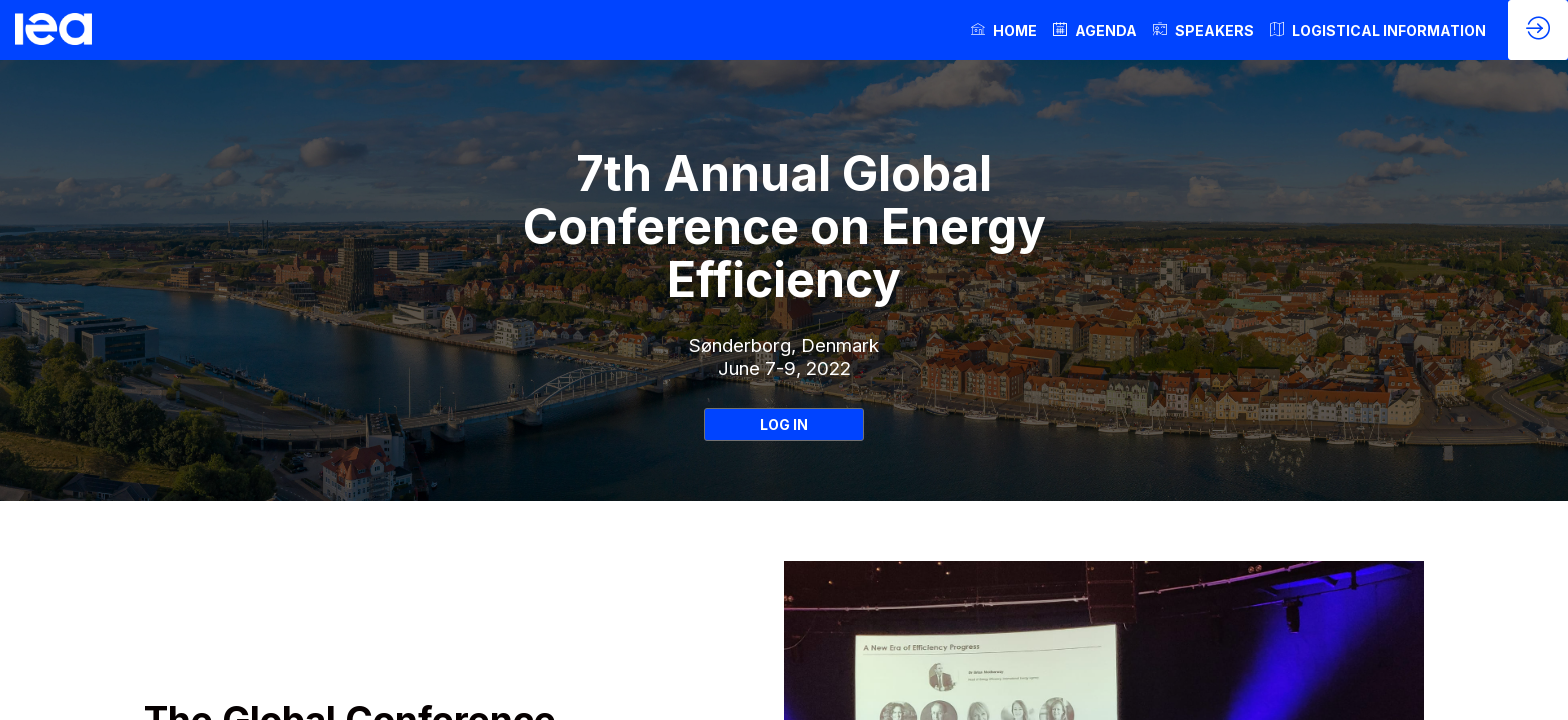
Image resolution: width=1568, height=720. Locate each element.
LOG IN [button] (784, 424)
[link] (1004, 30)
